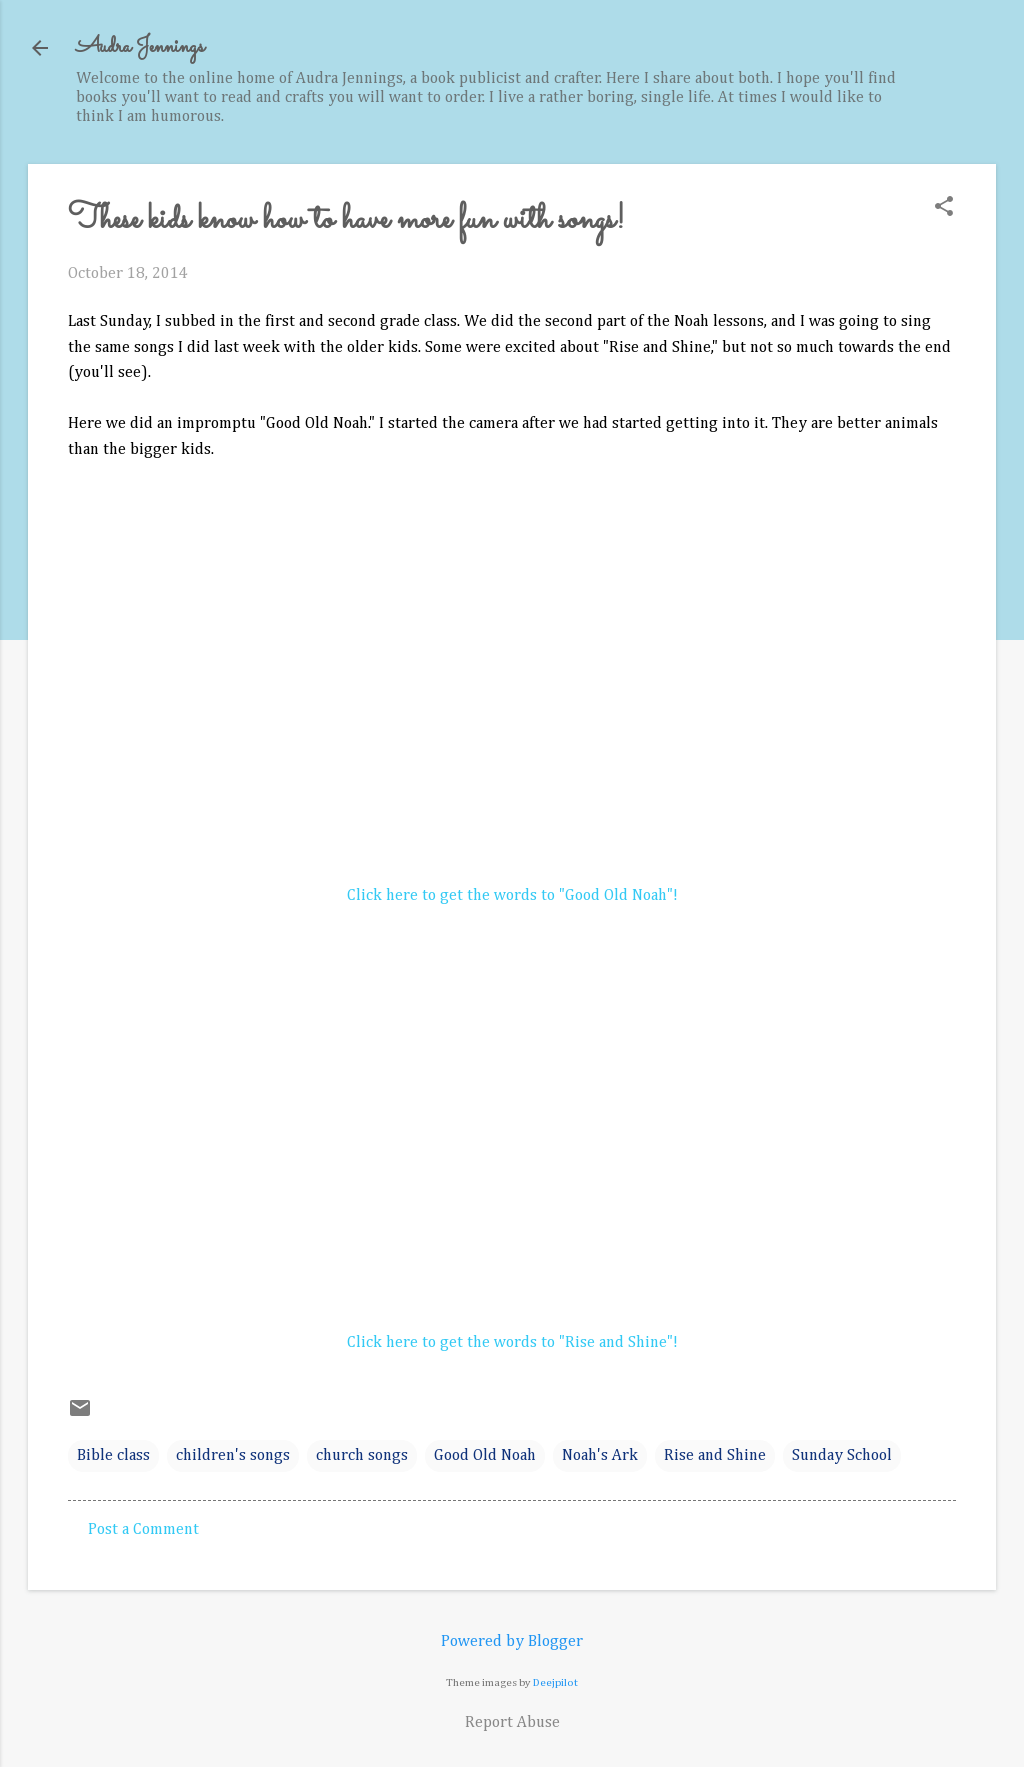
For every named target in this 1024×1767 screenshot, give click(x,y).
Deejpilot (555, 1682)
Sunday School (842, 1456)
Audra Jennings (140, 47)
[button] (944, 208)
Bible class (113, 1456)
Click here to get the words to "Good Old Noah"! (512, 896)
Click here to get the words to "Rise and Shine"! (512, 1343)
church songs (362, 1456)
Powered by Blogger (512, 1642)
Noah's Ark (600, 1456)
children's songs (233, 1456)
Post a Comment (143, 1530)
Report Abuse (512, 1723)
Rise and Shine (715, 1456)
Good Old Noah (485, 1456)
